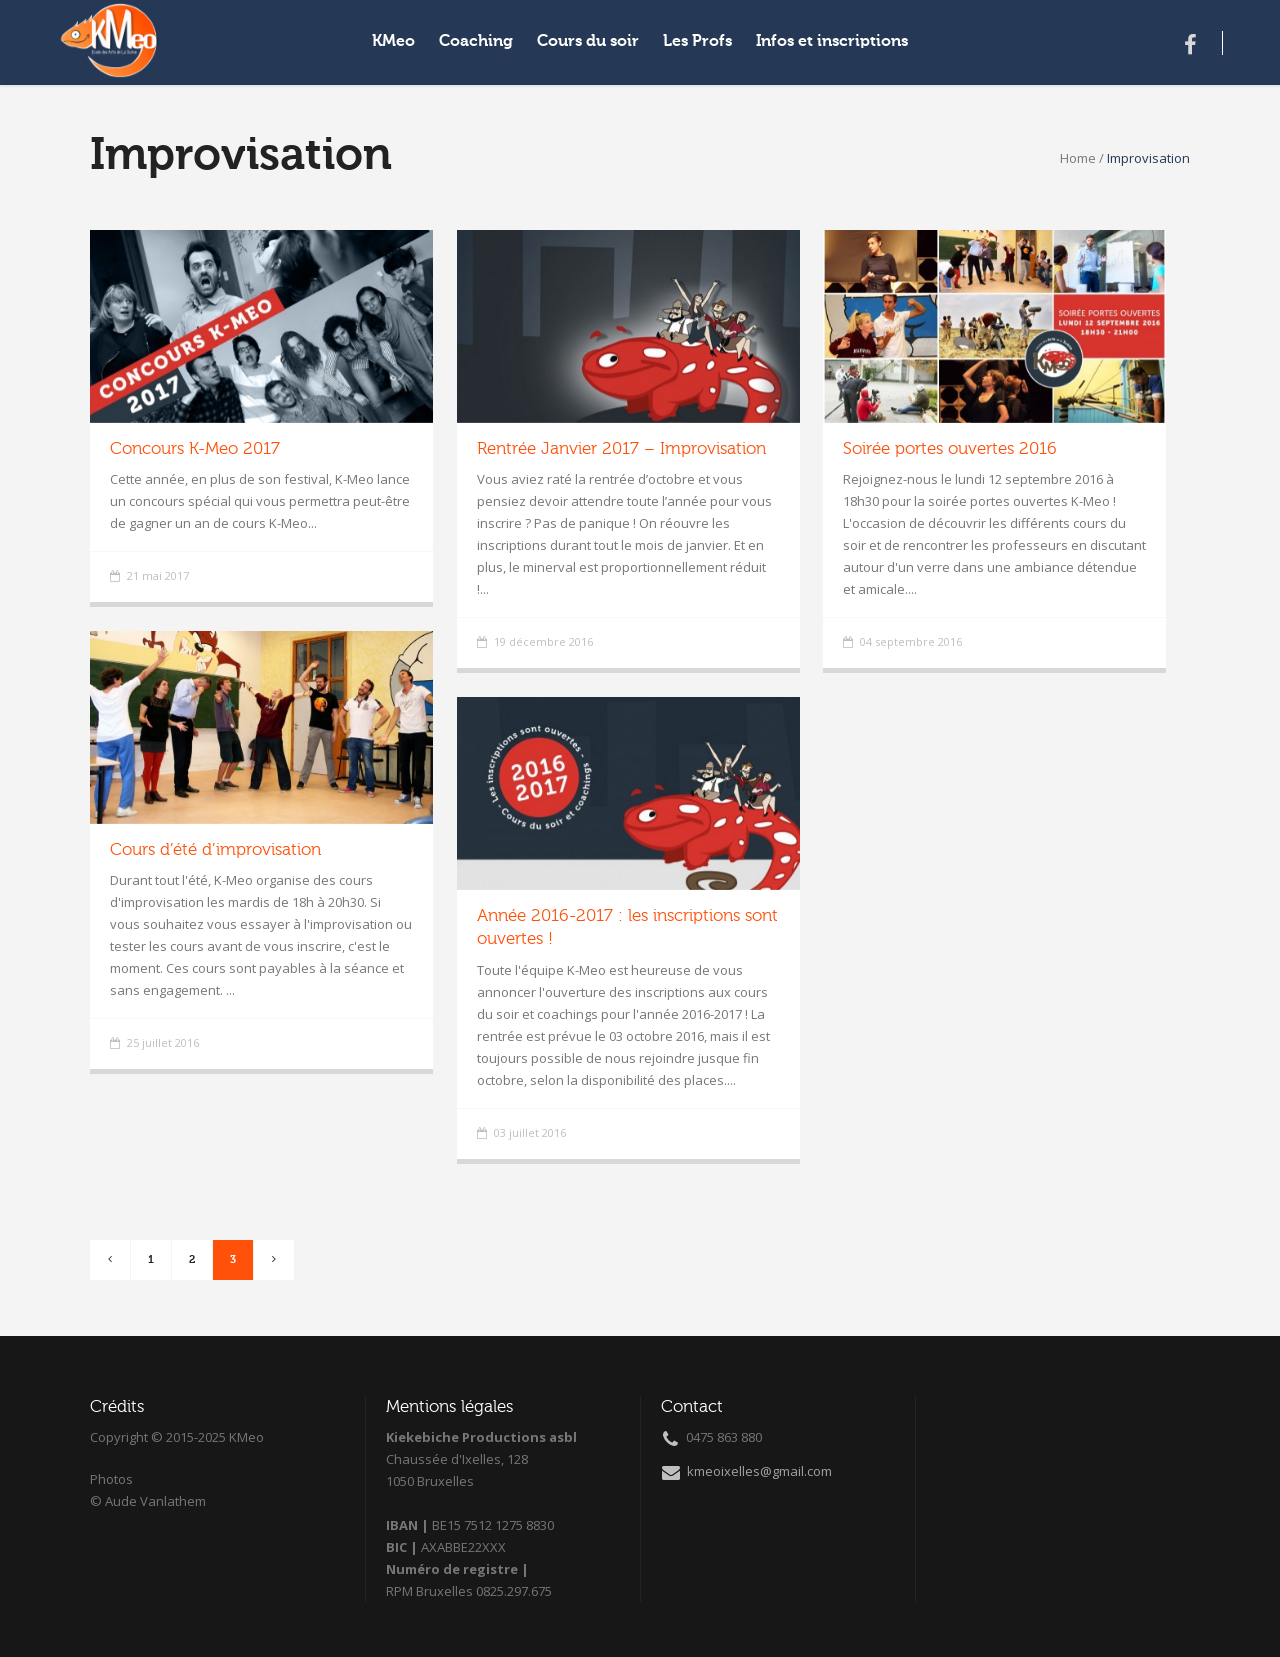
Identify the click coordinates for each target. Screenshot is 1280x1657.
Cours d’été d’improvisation (215, 850)
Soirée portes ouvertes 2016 (950, 449)
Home (1078, 158)
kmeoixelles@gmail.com (747, 1471)
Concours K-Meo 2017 (195, 449)
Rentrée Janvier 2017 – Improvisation (621, 449)
